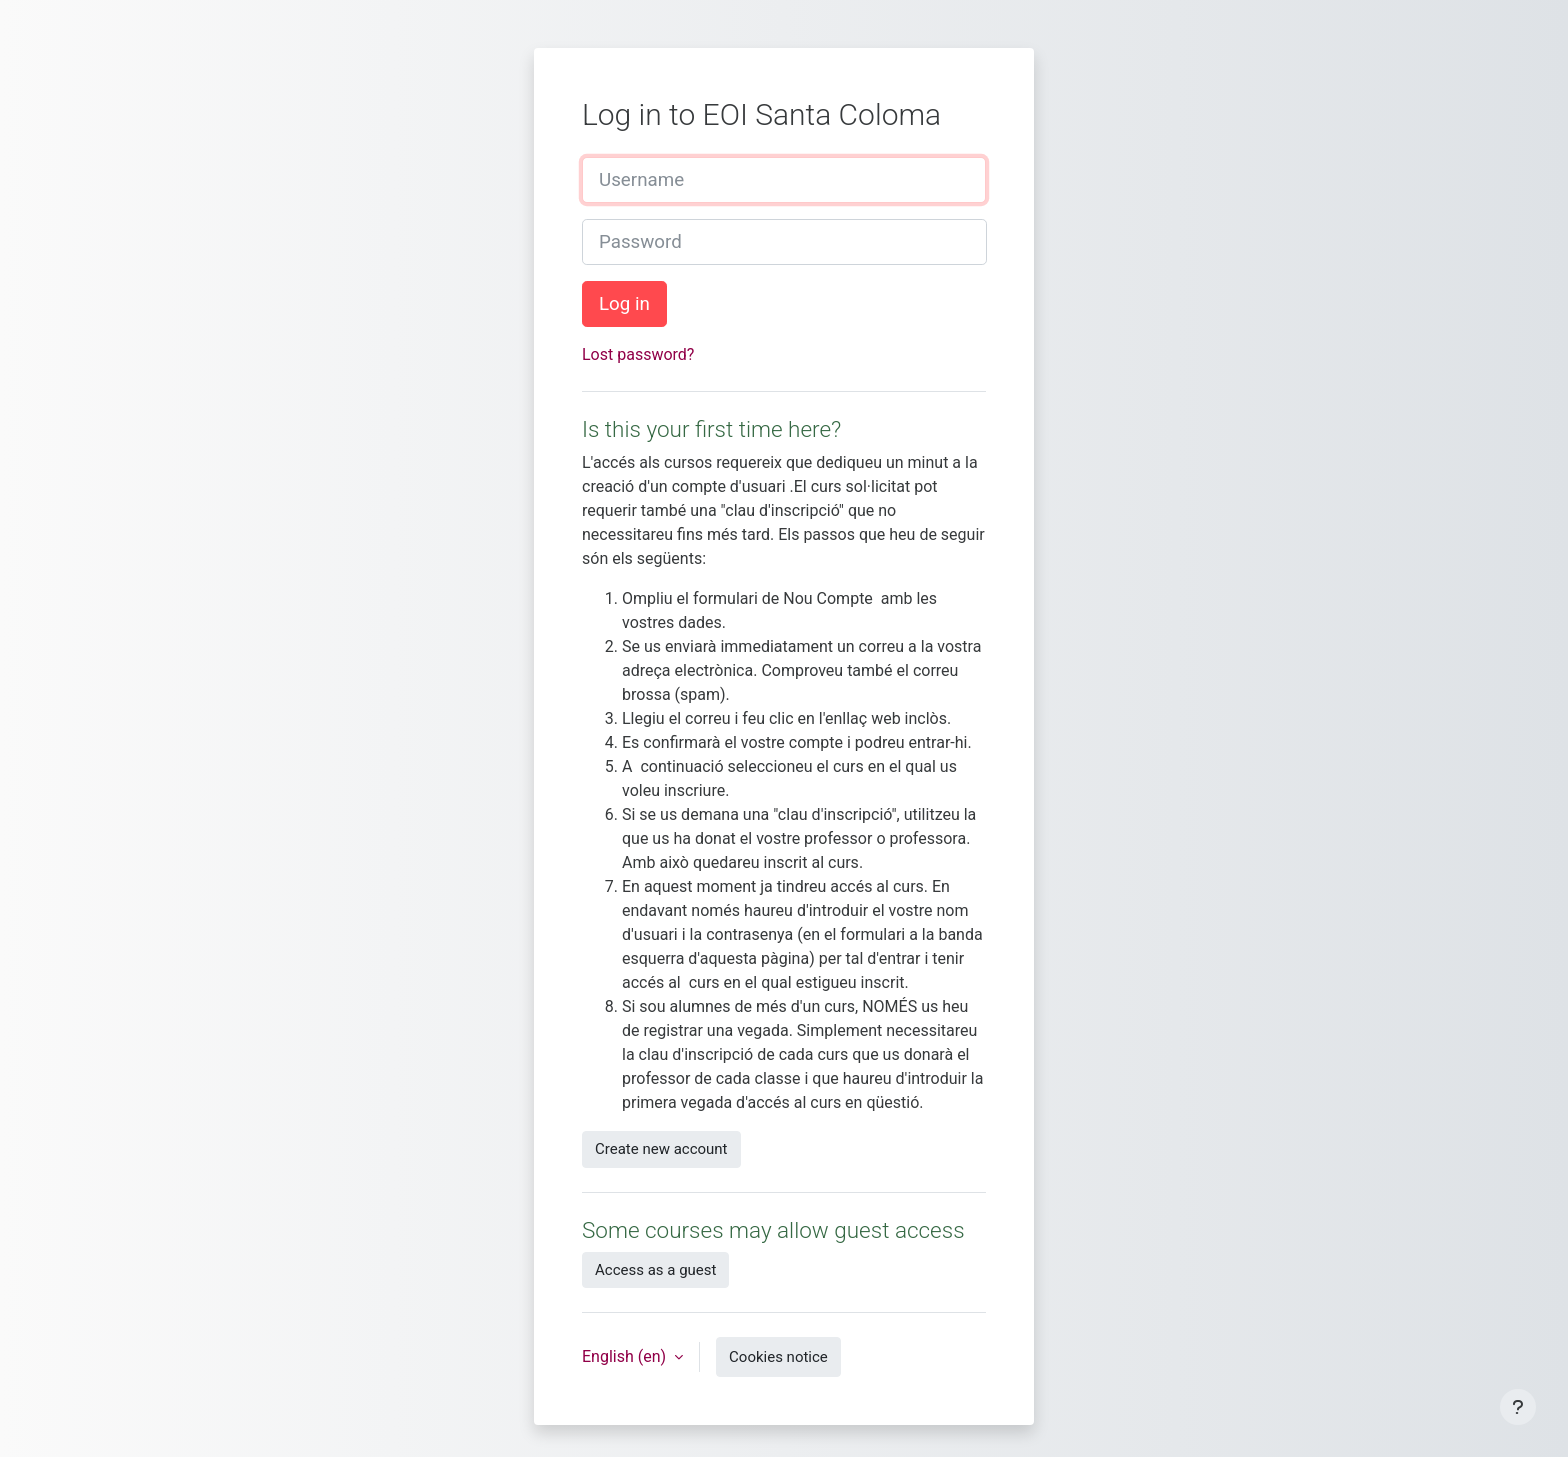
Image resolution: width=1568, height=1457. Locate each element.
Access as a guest (655, 1270)
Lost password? (638, 354)
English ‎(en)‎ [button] (626, 1356)
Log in (624, 304)
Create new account (661, 1149)
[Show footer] (1518, 1407)
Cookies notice (778, 1357)
